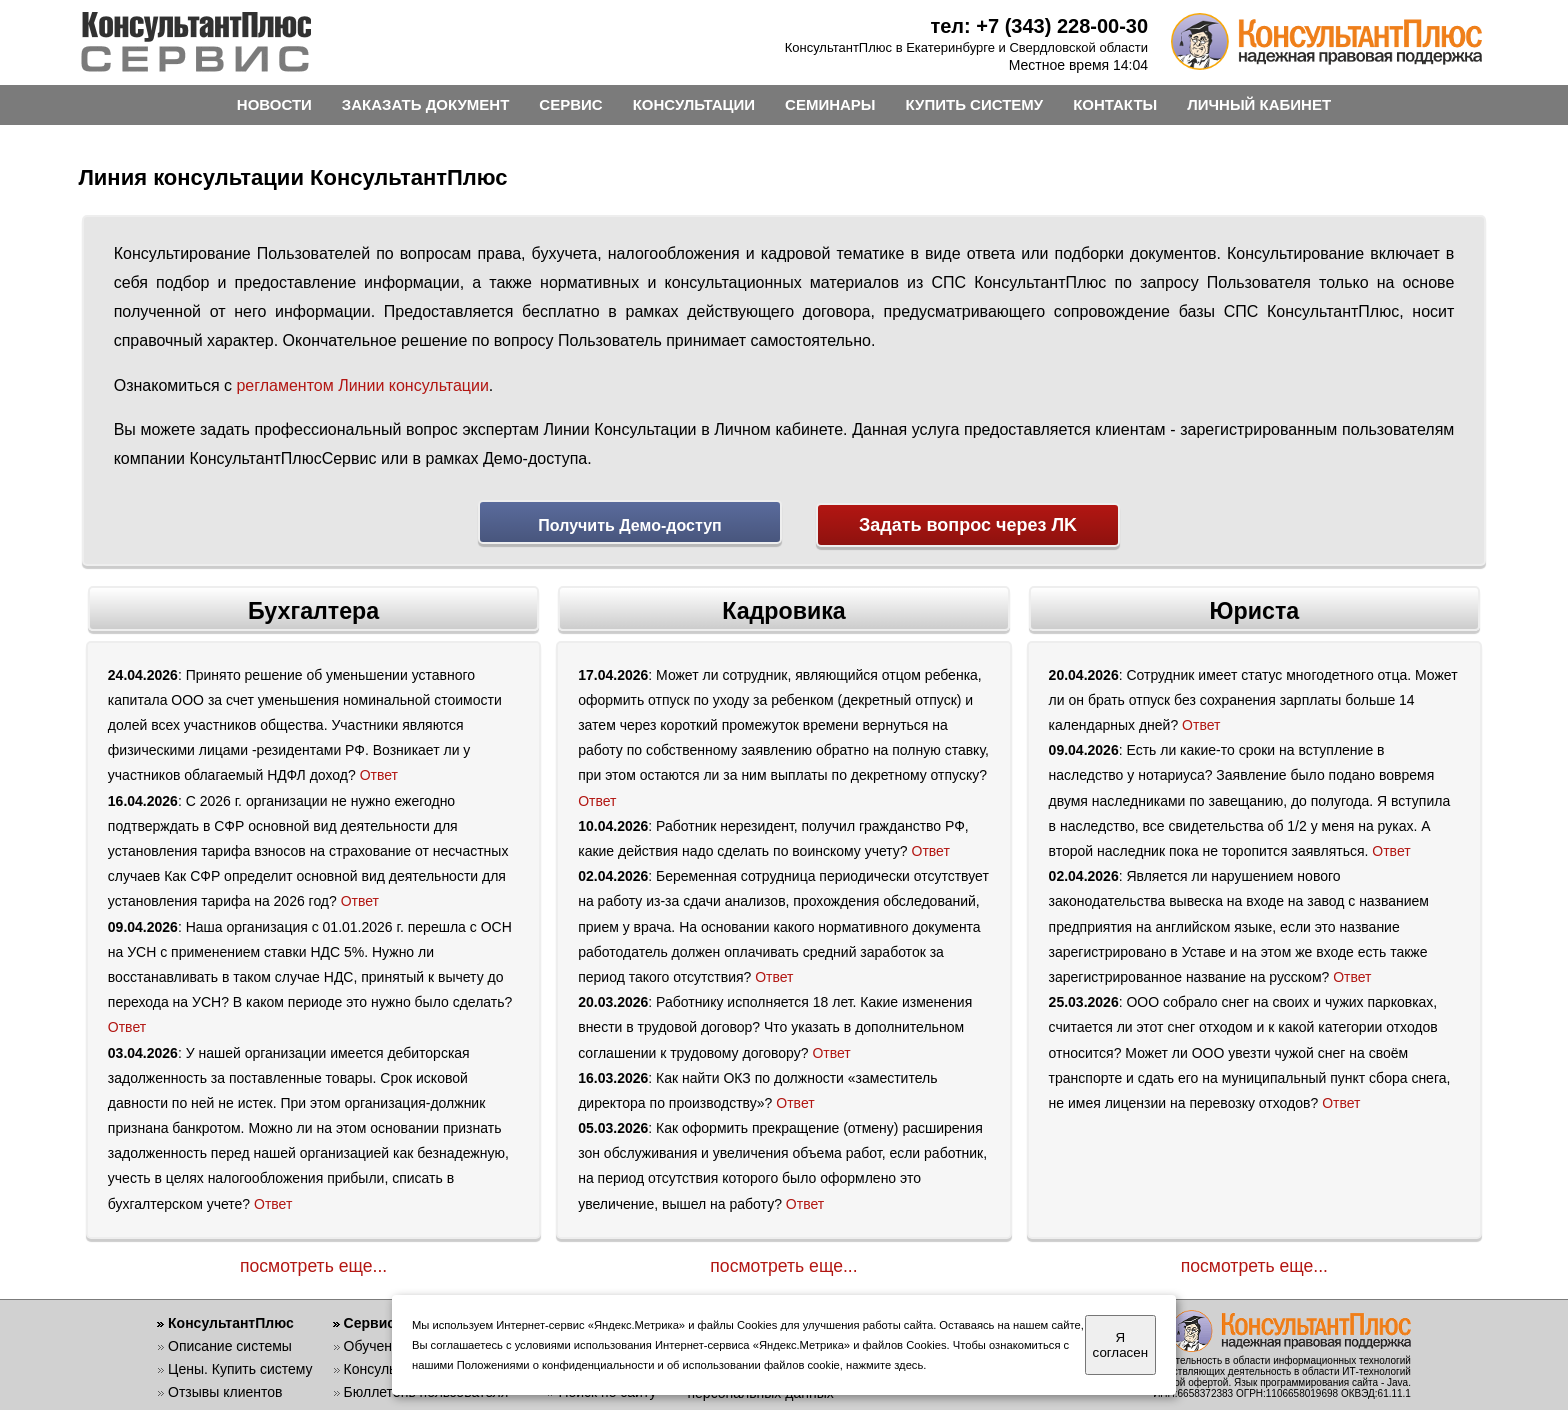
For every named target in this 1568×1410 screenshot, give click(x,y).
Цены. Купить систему (240, 1364)
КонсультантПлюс (231, 1318)
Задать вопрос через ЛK (968, 525)
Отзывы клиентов (225, 1387)
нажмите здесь (884, 1365)
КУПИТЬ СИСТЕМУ (975, 104)
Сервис (369, 1318)
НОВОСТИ (274, 104)
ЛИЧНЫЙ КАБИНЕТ (1259, 104)
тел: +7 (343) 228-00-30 (1039, 26)
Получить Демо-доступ (629, 525)
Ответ (379, 770)
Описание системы (230, 1341)
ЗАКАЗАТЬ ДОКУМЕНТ (426, 104)
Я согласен (1120, 1345)
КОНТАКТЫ (1115, 104)
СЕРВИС (570, 104)
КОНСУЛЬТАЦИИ (694, 104)
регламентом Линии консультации (362, 385)
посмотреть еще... (313, 1260)
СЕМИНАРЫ (830, 104)
